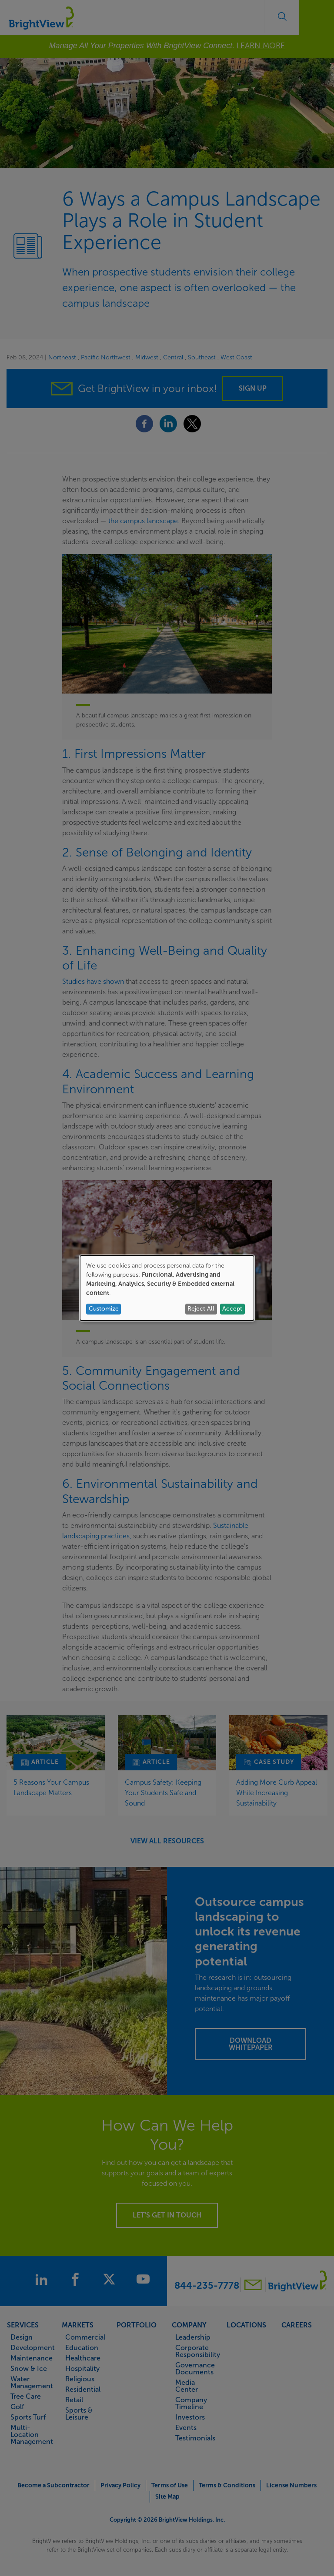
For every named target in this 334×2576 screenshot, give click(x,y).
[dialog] (167, 1288)
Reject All (200, 1308)
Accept (232, 1308)
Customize (104, 1308)
